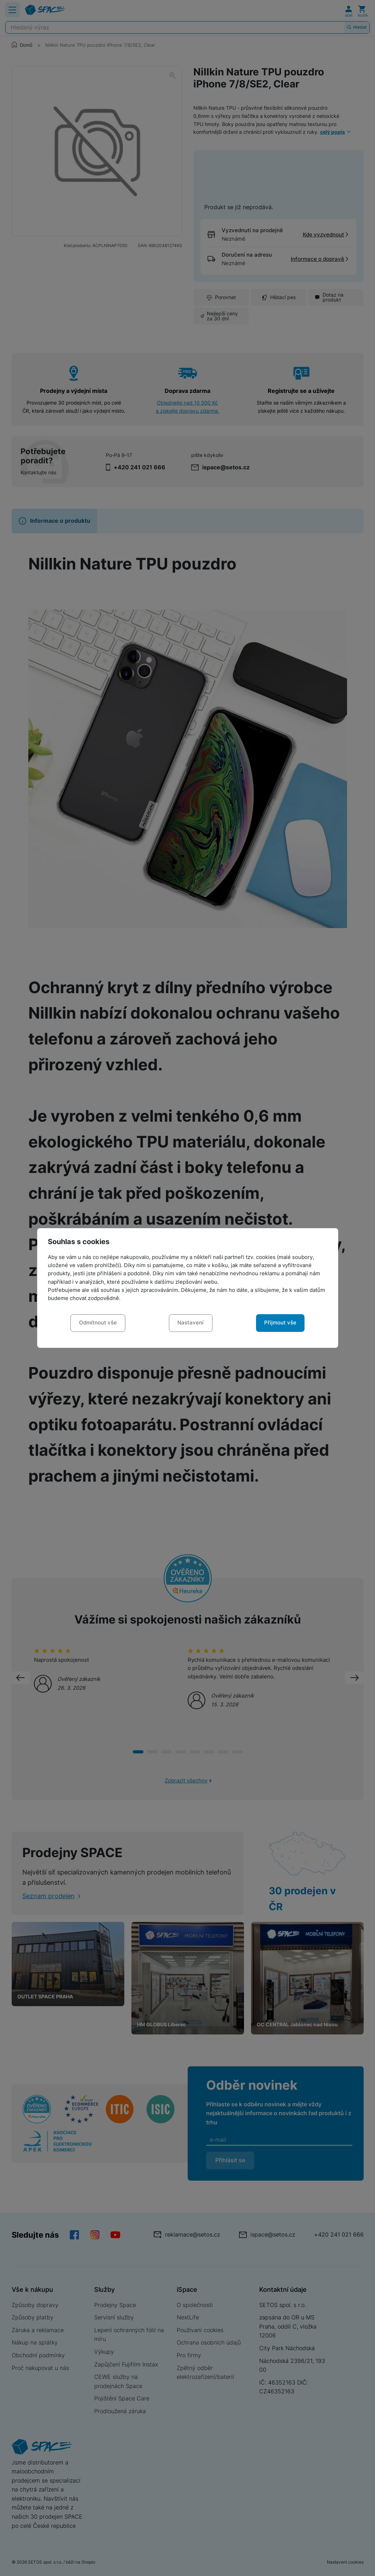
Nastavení (190, 1323)
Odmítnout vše (98, 1323)
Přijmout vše (280, 1323)
